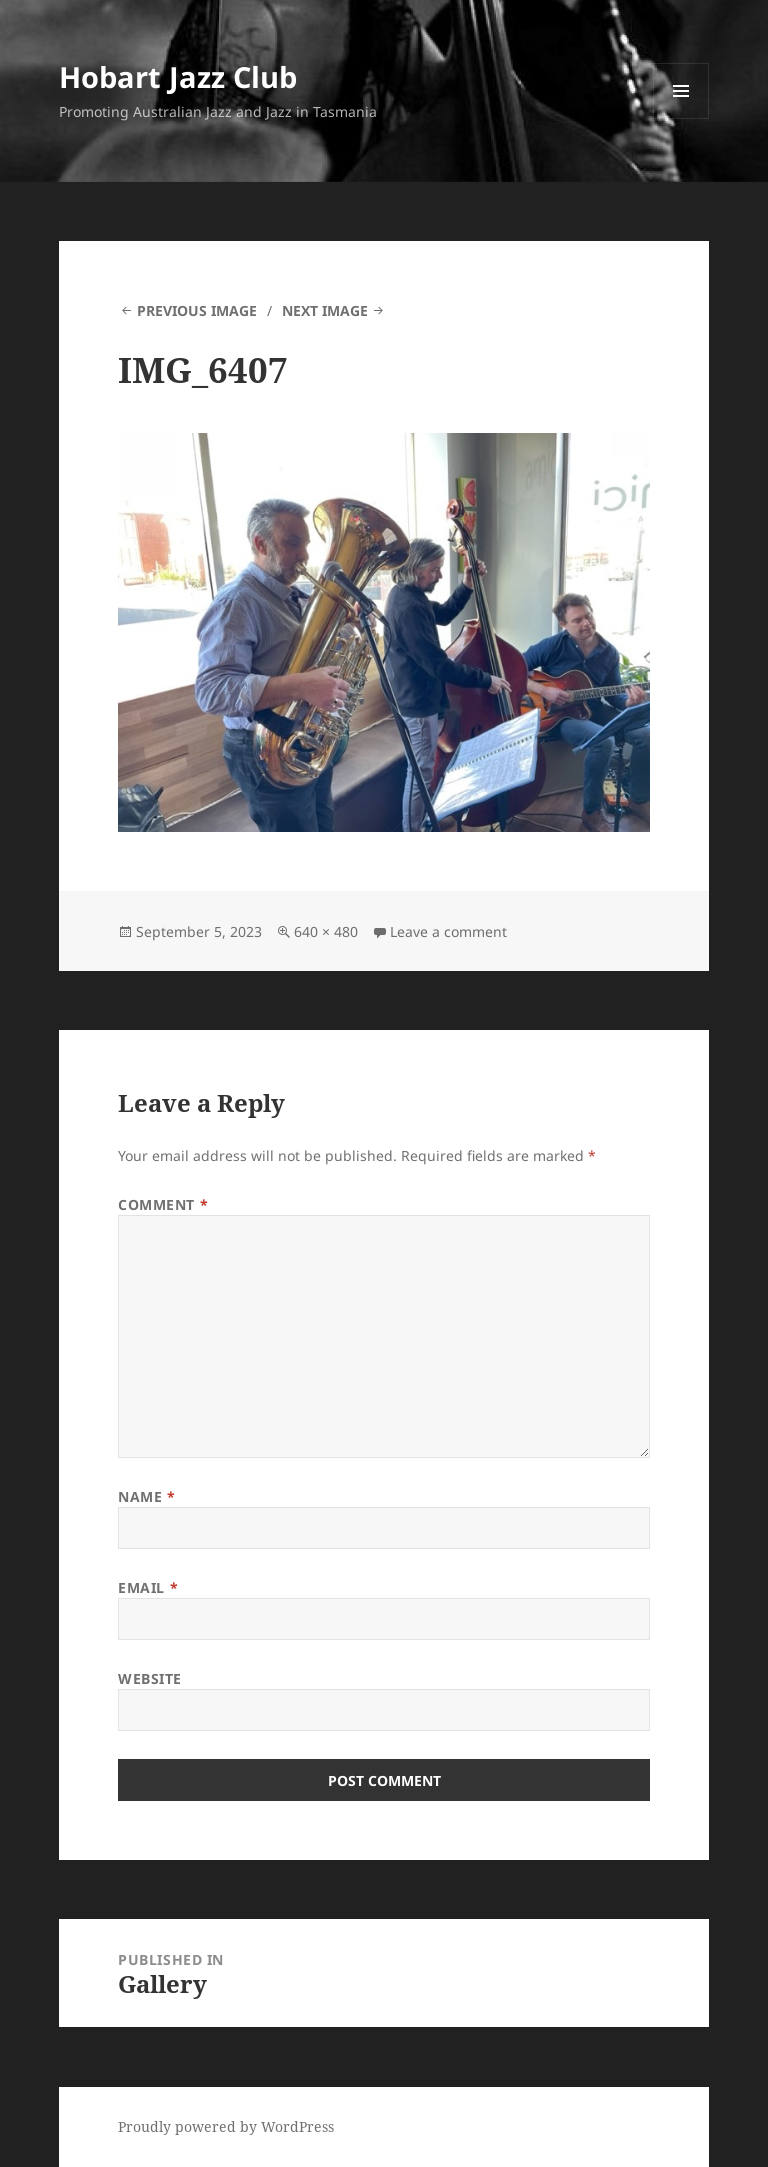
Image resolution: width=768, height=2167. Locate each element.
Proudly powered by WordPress (226, 2126)
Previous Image (197, 310)
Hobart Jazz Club (178, 76)
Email (148, 1587)
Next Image (325, 310)
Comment (163, 1204)
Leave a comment (448, 931)
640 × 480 (326, 931)
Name (146, 1496)
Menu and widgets (681, 118)
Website (150, 1678)
